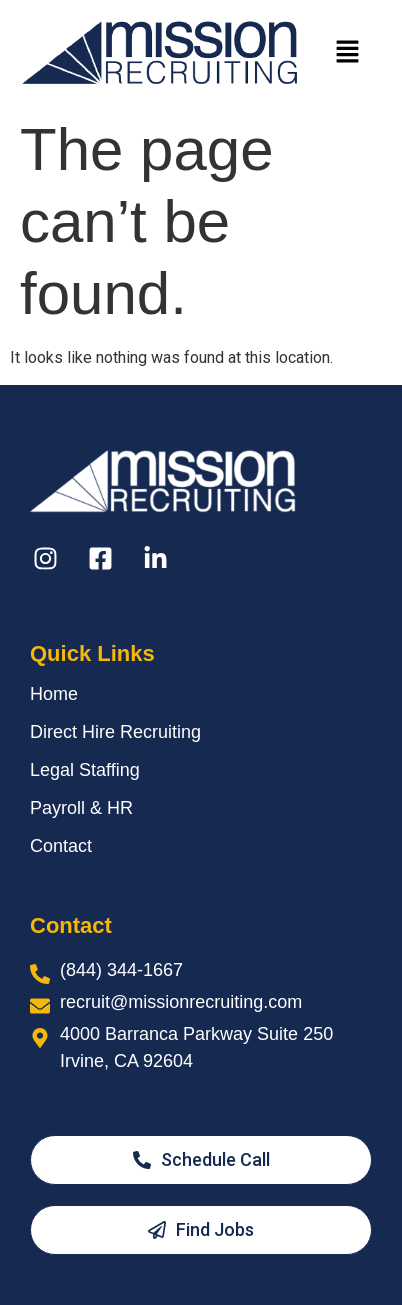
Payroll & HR (81, 808)
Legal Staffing (85, 770)
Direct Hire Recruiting (115, 732)
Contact (61, 846)
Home (54, 694)
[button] (348, 53)
